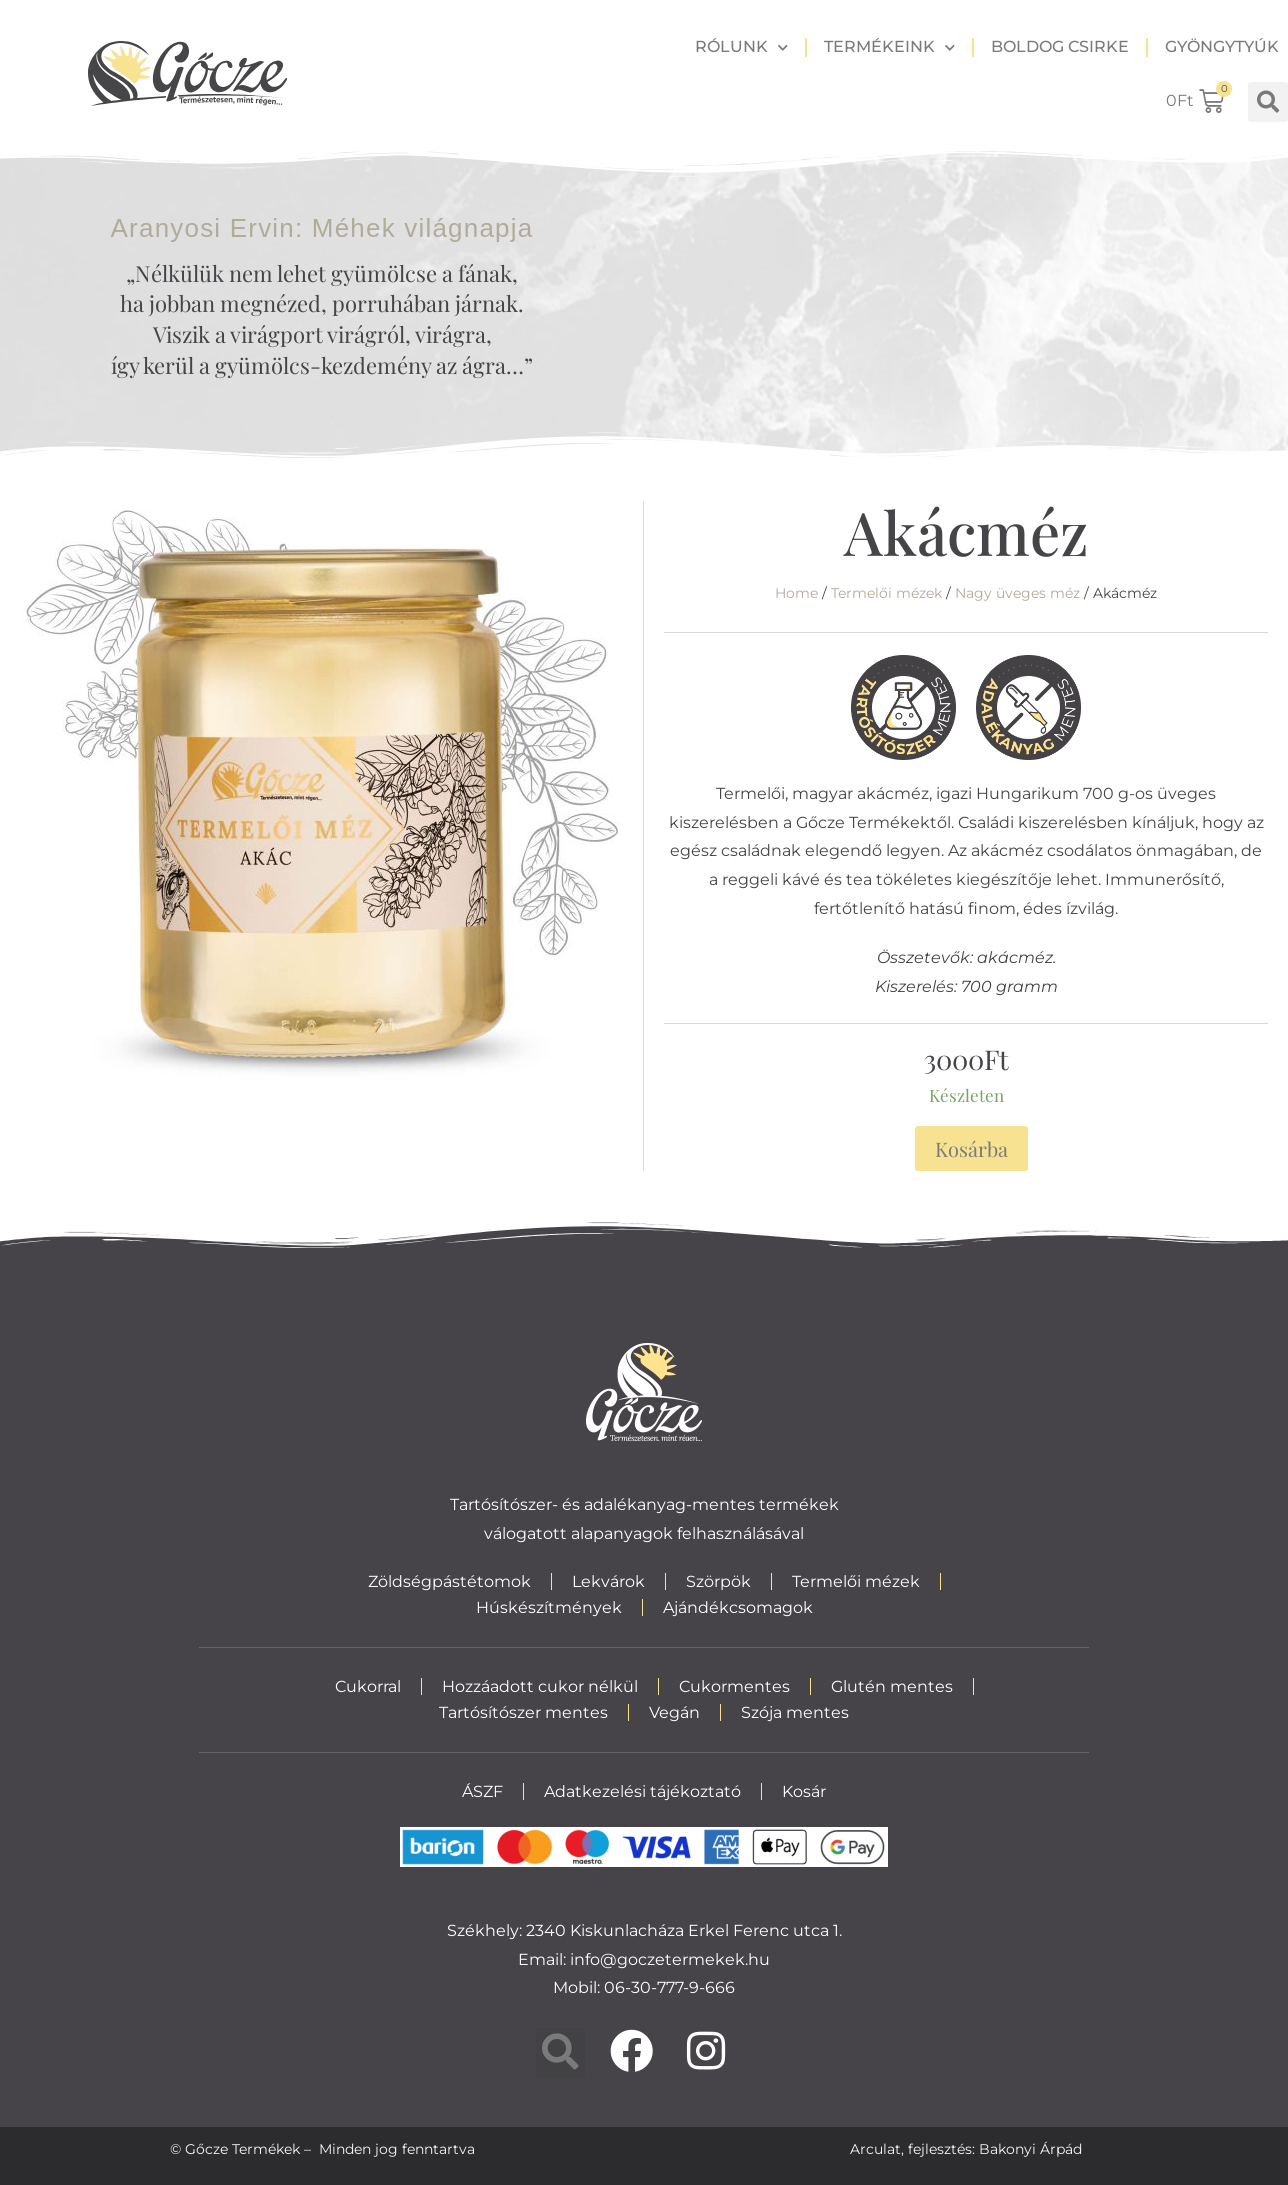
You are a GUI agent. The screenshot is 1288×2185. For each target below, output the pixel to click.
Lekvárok (608, 1581)
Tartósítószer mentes (523, 1712)
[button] (1268, 102)
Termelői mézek (886, 593)
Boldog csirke (1060, 46)
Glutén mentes (892, 1686)
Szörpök (718, 1581)
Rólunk (741, 47)
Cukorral (368, 1686)
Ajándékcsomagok (738, 1607)
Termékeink (889, 47)
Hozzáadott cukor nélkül (540, 1686)
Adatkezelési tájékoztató (642, 1791)
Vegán (674, 1712)
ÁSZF (482, 1791)
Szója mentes (795, 1712)
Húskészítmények (549, 1607)
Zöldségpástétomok (449, 1581)
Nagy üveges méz (1017, 593)
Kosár (804, 1791)
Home (796, 593)
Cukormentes (734, 1686)
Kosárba (971, 1148)
